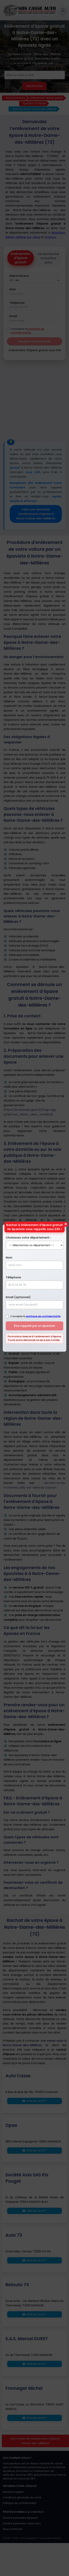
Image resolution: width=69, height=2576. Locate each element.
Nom (9, 1257)
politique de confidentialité (43, 1316)
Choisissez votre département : (28, 1237)
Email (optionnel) (18, 1297)
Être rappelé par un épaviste (34, 1326)
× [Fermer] (65, 1224)
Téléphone (13, 1277)
